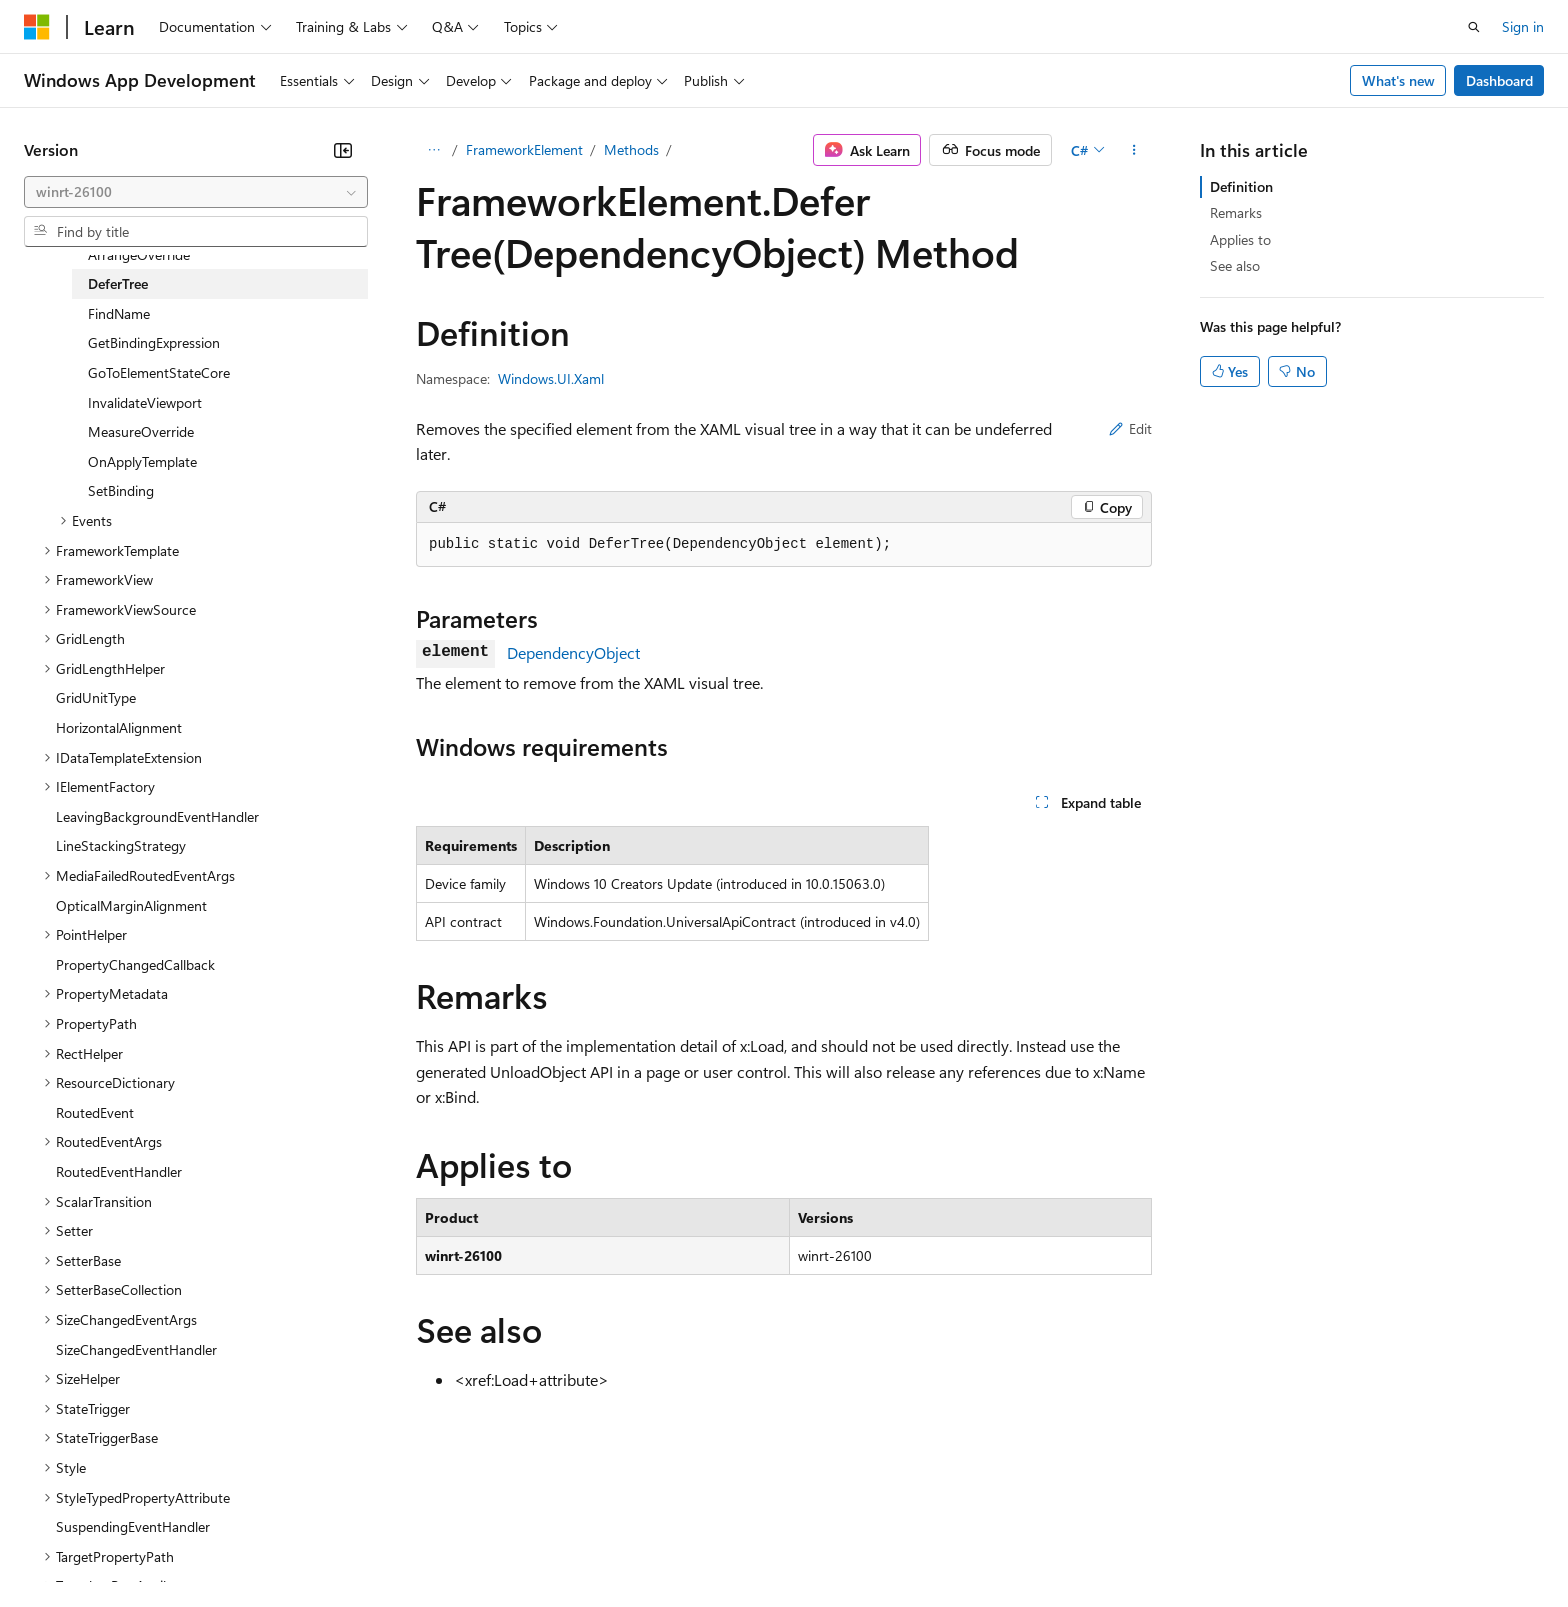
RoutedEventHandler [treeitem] (119, 1171)
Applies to (1240, 239)
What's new (1398, 80)
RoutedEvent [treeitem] (95, 1112)
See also (1235, 265)
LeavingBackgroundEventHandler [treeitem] (157, 816)
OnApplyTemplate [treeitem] (142, 461)
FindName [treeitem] (119, 313)
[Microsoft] (37, 27)
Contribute (358, 1546)
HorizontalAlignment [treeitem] (119, 727)
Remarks (1236, 212)
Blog (272, 1546)
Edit (1130, 428)
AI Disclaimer (64, 1546)
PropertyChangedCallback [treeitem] (135, 964)
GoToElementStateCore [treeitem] (159, 372)
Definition (1241, 186)
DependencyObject (573, 652)
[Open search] (1474, 27)
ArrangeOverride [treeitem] (139, 254)
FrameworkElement (524, 149)
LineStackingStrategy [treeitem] (121, 845)
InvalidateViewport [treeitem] (145, 402)
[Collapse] (343, 150)
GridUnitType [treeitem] (96, 697)
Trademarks (829, 1546)
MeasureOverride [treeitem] (141, 431)
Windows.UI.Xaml (551, 378)
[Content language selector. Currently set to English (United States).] (115, 1498)
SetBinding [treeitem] (121, 490)
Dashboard (1499, 80)
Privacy (437, 1546)
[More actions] (1134, 150)
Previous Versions (181, 1546)
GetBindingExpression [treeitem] (154, 342)
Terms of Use (730, 1546)
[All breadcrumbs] (433, 150)
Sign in (1523, 26)
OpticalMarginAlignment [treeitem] (131, 905)
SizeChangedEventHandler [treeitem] (136, 1349)
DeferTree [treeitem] (118, 283)
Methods (631, 149)
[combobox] (196, 192)
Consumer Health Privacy (574, 1546)
